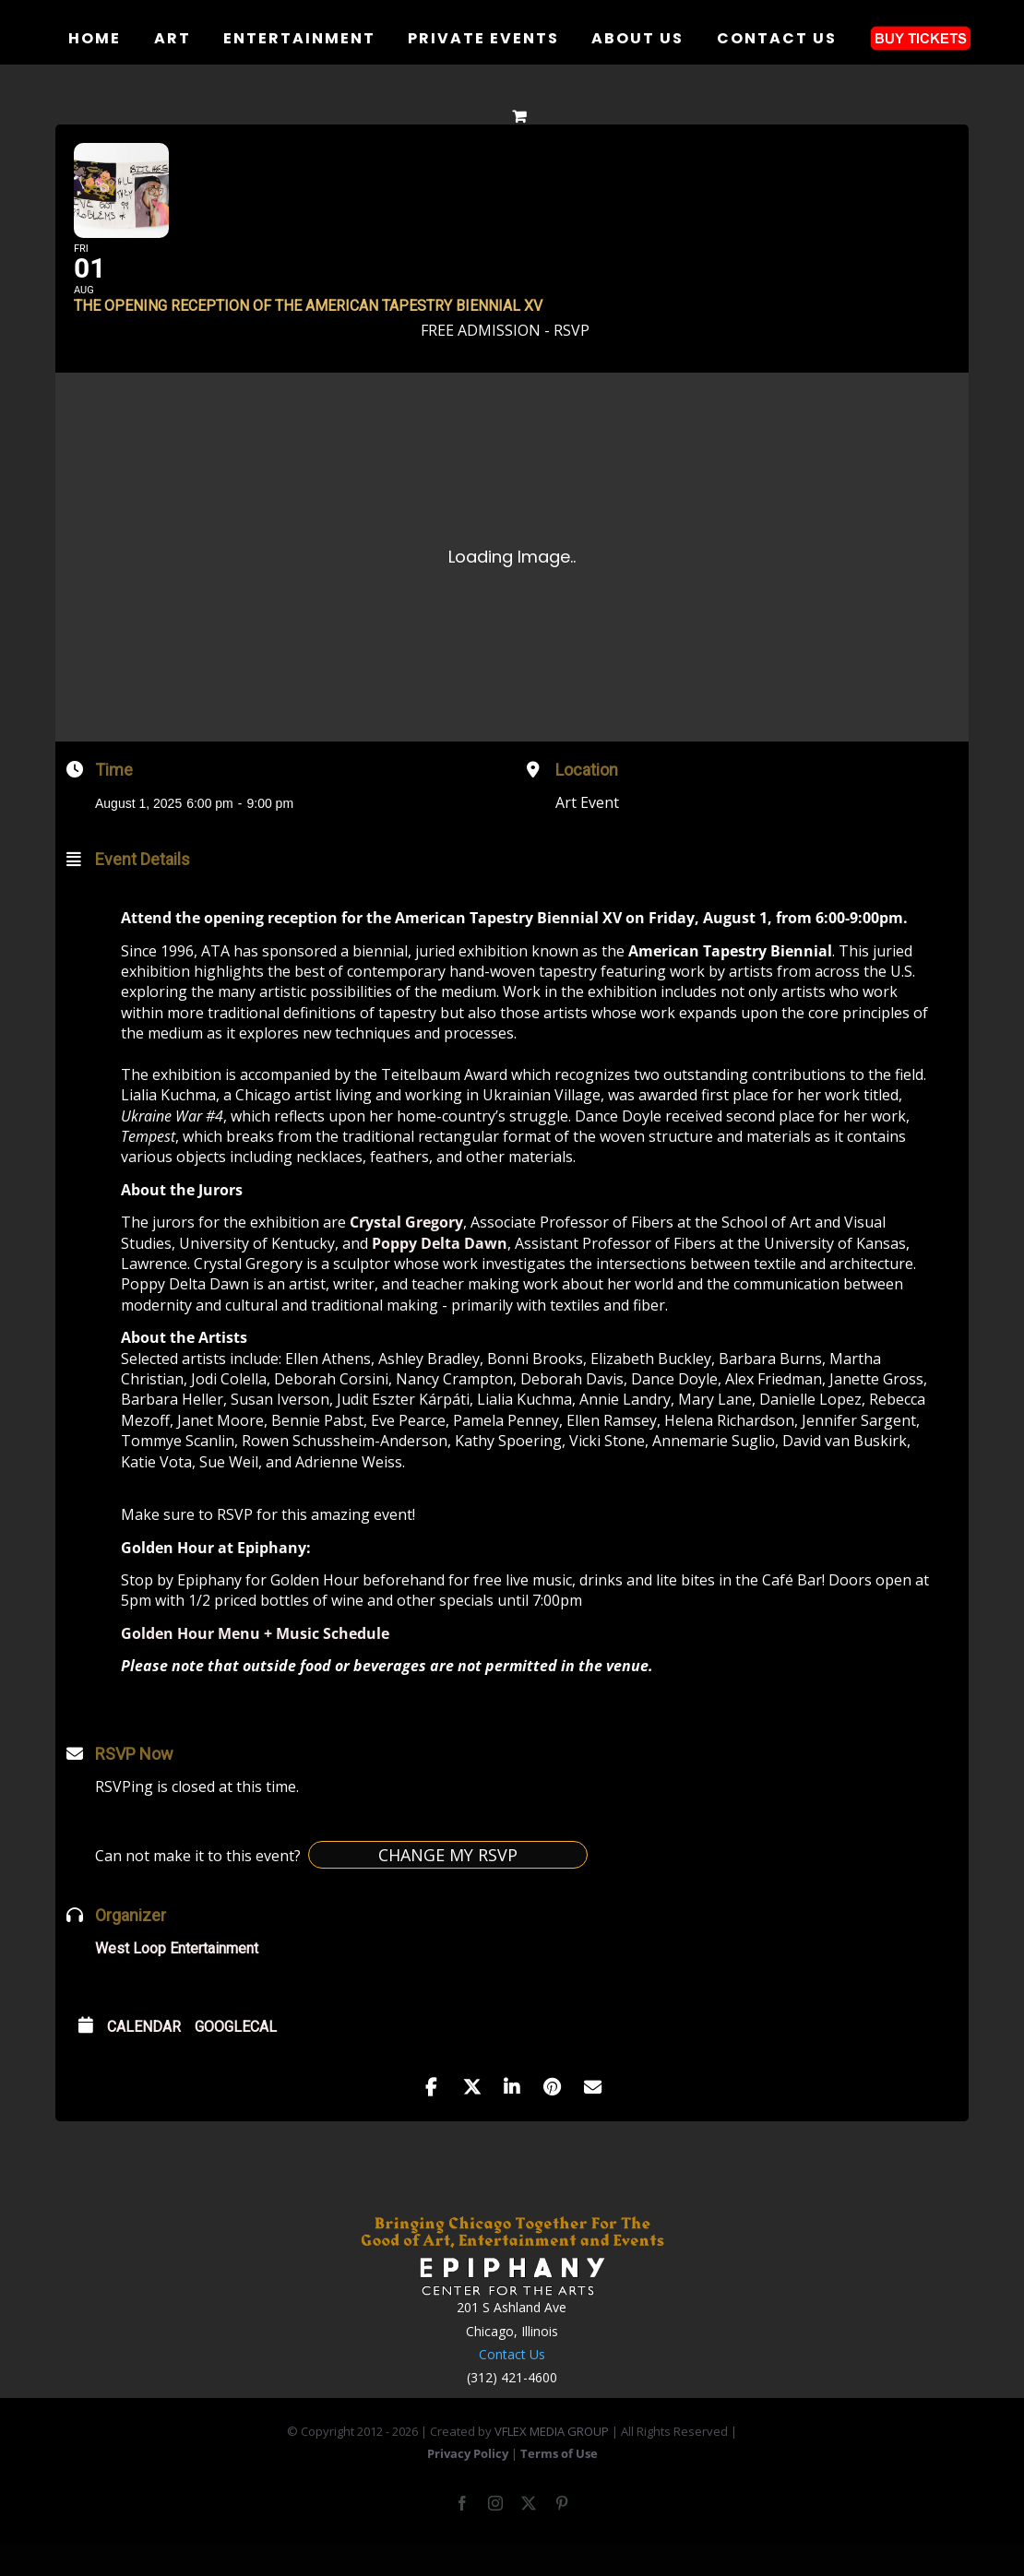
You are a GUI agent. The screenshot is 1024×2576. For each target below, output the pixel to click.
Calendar (144, 2055)
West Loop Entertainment (176, 1977)
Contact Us (512, 2383)
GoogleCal (236, 2055)
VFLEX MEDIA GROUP (551, 2459)
